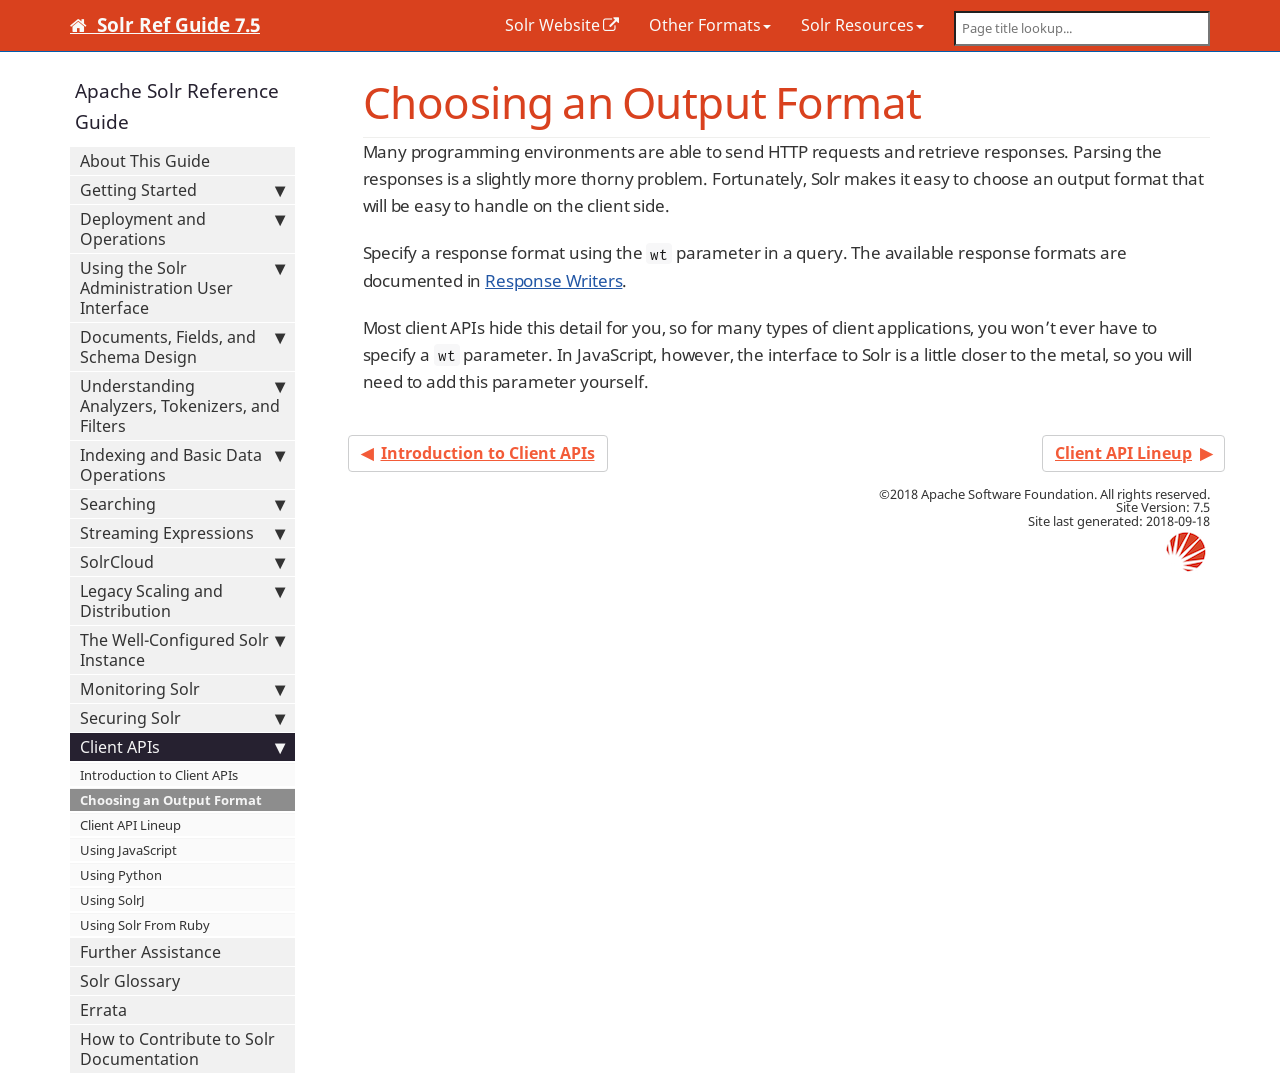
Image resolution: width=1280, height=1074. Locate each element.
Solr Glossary (130, 981)
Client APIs (182, 747)
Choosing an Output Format (171, 800)
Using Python (121, 875)
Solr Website (552, 25)
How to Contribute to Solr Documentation (177, 1049)
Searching (182, 504)
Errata (103, 1010)
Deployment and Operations (182, 229)
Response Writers (553, 280)
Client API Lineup (130, 825)
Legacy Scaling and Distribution (182, 601)
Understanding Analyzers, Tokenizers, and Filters (182, 406)
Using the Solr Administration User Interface (182, 288)
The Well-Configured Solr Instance (182, 650)
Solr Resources (862, 25)
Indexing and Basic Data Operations (182, 465)
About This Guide (145, 161)
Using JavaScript (128, 850)
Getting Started (182, 190)
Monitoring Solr (182, 689)
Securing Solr (182, 718)
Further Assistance (150, 952)
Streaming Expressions (182, 533)
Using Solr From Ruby (145, 925)
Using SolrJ (112, 900)
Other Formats (710, 25)
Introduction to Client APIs (159, 775)
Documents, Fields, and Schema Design (182, 347)
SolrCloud (182, 562)
